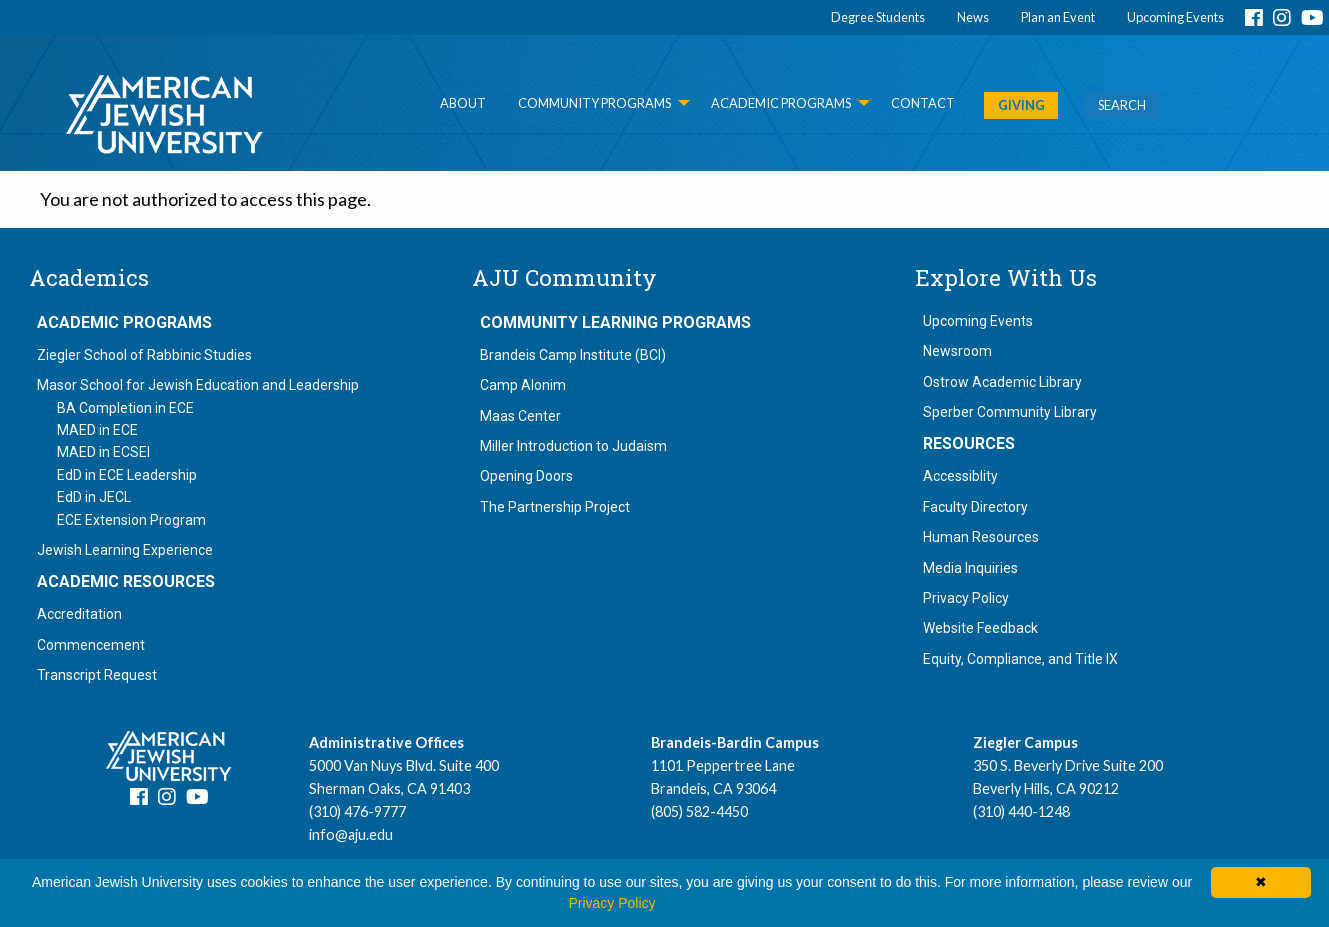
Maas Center (520, 416)
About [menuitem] (463, 103)
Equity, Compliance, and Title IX (1020, 659)
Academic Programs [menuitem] (781, 103)
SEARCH (1122, 105)
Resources (969, 444)
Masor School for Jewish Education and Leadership (198, 385)
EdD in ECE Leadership (127, 475)
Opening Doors (526, 476)
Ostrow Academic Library (1002, 382)
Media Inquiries (970, 568)
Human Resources (981, 537)
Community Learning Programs (615, 323)
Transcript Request (97, 675)
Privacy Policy (966, 598)
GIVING (1021, 105)
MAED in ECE (97, 430)
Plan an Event (1058, 17)
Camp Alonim (523, 385)
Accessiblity (960, 476)
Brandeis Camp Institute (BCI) (573, 355)
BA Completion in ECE (125, 408)
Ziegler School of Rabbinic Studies (144, 355)
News (973, 17)
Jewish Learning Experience (125, 550)
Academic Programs (124, 323)
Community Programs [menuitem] (594, 103)
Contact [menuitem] (923, 103)
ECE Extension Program (131, 520)
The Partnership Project (555, 507)
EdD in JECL (94, 497)
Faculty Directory (975, 507)
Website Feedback (980, 628)
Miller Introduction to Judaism (573, 446)
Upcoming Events (1175, 17)
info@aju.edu (351, 834)
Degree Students (878, 17)
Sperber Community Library (1010, 412)
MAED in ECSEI (103, 452)
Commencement (91, 645)
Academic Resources (126, 582)
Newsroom (957, 351)
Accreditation (79, 614)
